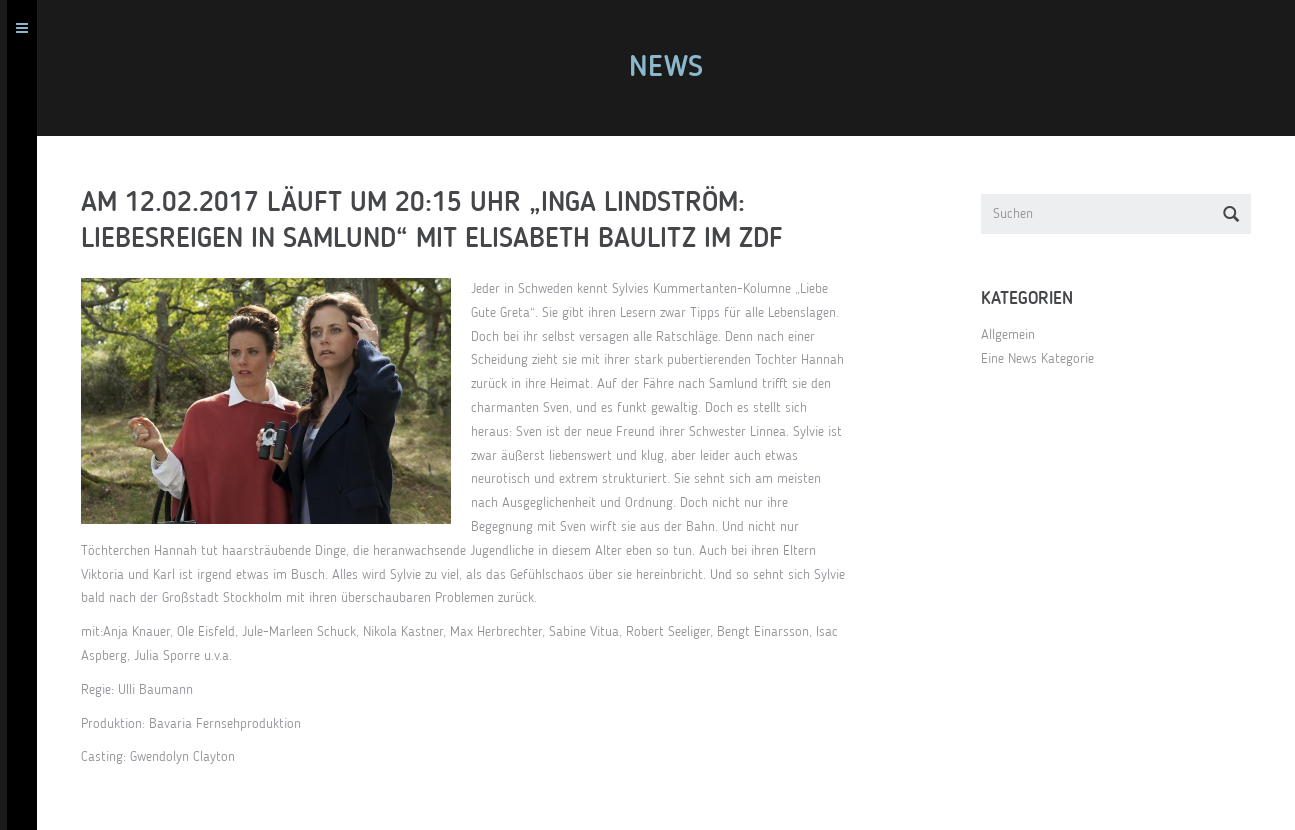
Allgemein (1015, 335)
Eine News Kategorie (1044, 359)
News (673, 68)
